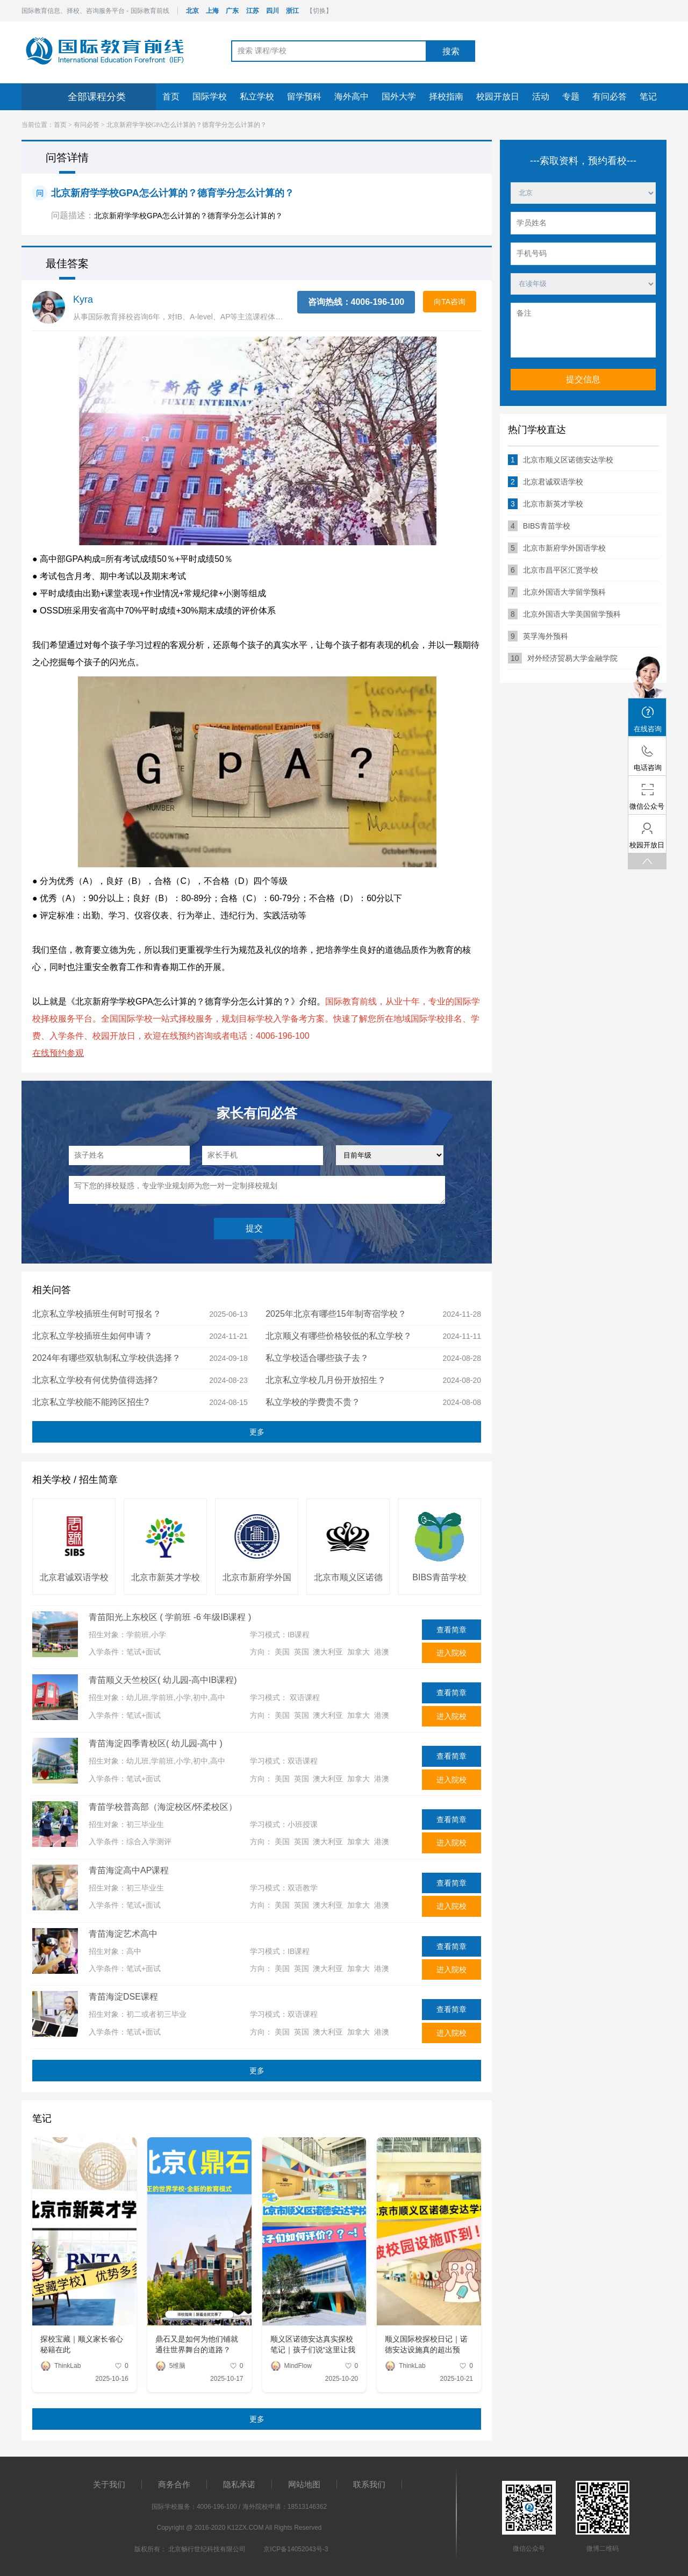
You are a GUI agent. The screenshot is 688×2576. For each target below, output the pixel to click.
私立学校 (257, 96)
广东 (232, 11)
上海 (212, 11)
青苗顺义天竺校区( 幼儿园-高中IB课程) (163, 1680)
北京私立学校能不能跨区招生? (90, 1402)
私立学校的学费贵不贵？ (313, 1402)
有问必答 (609, 96)
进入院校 (451, 1653)
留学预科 (304, 96)
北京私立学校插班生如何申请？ (92, 1335)
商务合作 (174, 2484)
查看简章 (451, 1629)
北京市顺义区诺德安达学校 (348, 1578)
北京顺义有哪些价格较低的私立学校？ (339, 1335)
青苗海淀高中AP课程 (129, 1870)
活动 (540, 96)
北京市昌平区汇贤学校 (553, 570)
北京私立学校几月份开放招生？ (326, 1380)
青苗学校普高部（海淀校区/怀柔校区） (163, 1806)
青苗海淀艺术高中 (123, 1933)
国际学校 (209, 96)
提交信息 (583, 379)
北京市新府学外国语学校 (257, 1578)
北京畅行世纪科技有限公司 (207, 2549)
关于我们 (109, 2484)
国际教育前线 (105, 51)
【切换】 (319, 11)
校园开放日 (497, 96)
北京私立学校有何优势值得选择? (94, 1380)
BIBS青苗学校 (439, 1577)
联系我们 (369, 2484)
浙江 (292, 11)
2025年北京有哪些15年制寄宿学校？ (336, 1313)
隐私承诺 (239, 2484)
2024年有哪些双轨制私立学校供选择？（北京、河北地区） (106, 1361)
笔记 (648, 96)
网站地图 (304, 2484)
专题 (570, 96)
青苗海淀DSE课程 (123, 1996)
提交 (254, 1228)
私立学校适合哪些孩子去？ (317, 1357)
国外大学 (399, 96)
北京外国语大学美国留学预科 (564, 614)
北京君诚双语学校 (74, 1577)
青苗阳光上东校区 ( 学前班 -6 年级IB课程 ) (170, 1617)
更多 (256, 1432)
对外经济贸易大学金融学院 (563, 658)
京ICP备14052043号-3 (295, 2549)
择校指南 (446, 96)
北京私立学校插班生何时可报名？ (96, 1313)
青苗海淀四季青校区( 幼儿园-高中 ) (156, 1743)
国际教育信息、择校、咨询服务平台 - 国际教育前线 (95, 11)
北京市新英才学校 (165, 1577)
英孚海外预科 (538, 636)
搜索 (451, 51)
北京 (192, 11)
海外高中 (351, 96)
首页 (171, 96)
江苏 (252, 11)
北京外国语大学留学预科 (557, 592)
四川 (272, 11)
